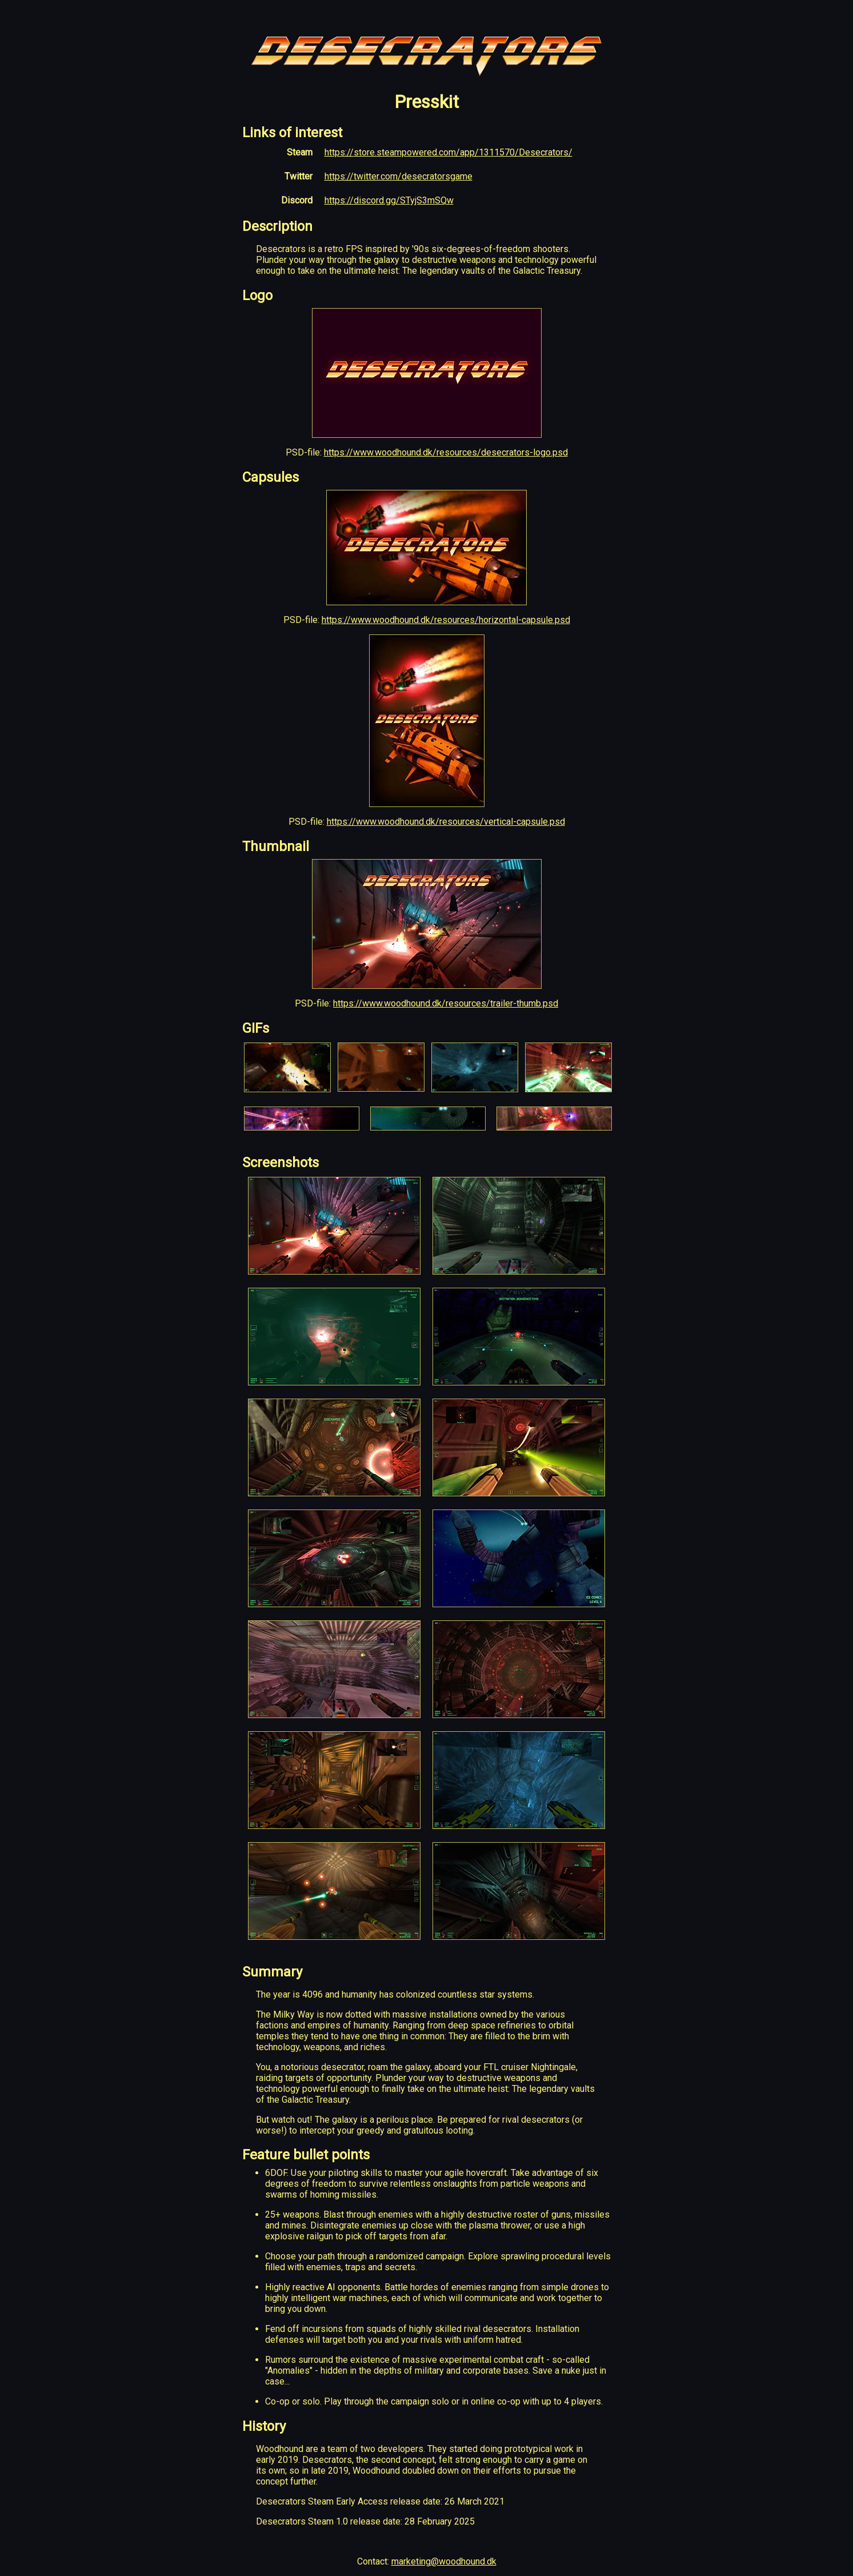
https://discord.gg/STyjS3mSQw (389, 200)
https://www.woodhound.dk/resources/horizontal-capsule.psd (446, 619)
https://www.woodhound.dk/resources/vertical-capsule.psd (446, 821)
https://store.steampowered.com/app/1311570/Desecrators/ (448, 152)
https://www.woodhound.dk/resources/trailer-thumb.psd (445, 1003)
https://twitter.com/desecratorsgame (398, 176)
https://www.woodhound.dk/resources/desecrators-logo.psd (446, 452)
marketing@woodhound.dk (443, 2561)
